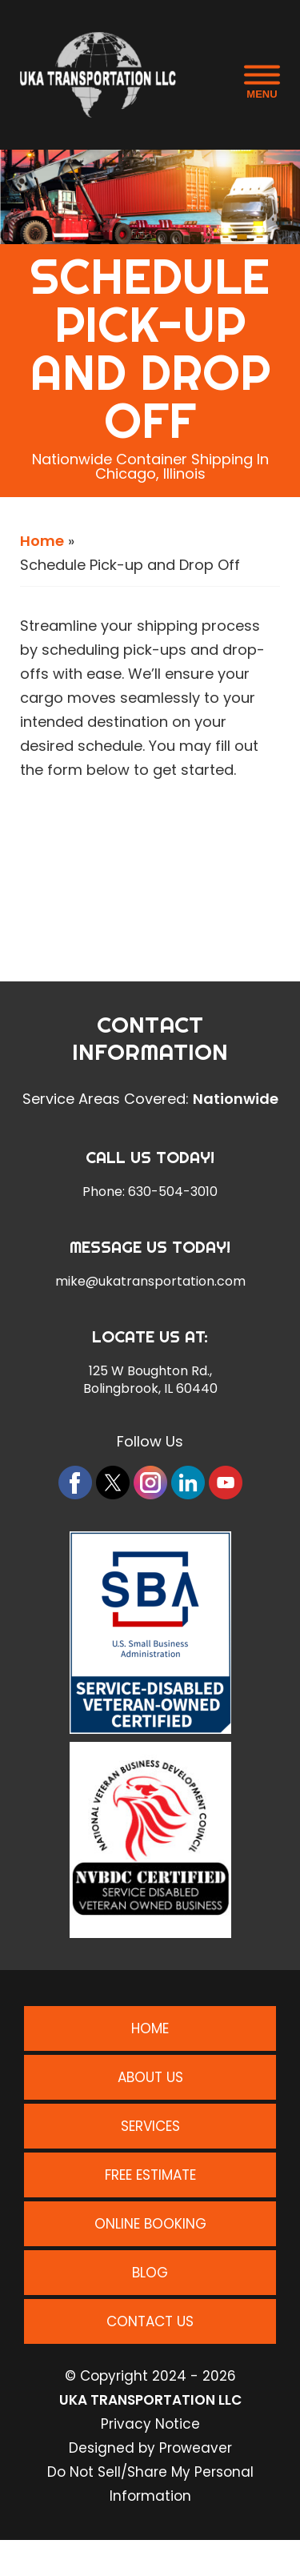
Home (42, 541)
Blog (150, 2272)
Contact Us (150, 2321)
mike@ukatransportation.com (150, 1281)
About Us (150, 2077)
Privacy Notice (150, 2424)
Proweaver (195, 2448)
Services (150, 2126)
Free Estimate (150, 2175)
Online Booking (150, 2223)
